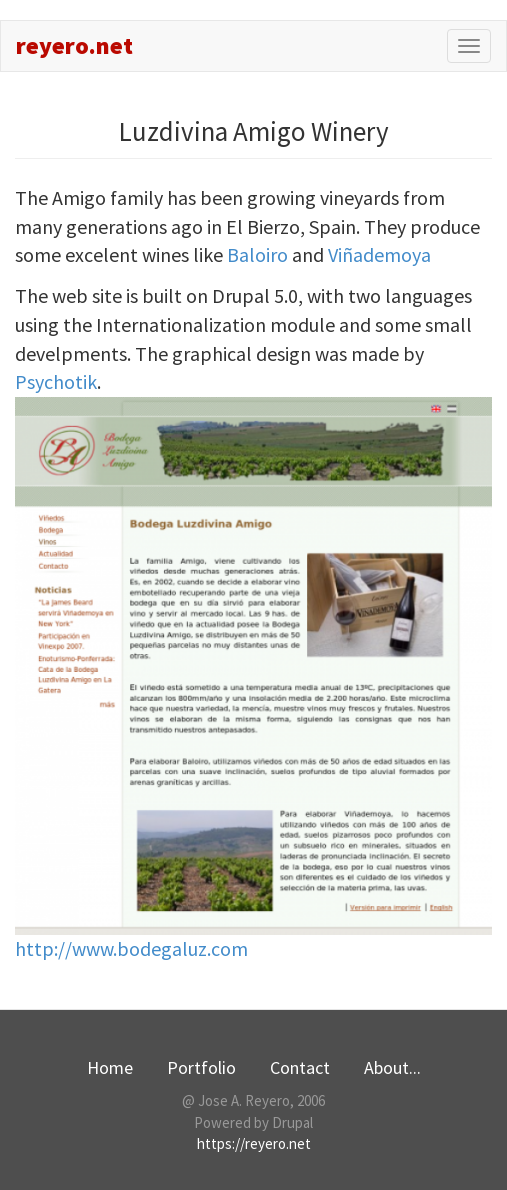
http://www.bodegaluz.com (131, 948)
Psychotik (56, 381)
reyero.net (74, 45)
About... (392, 1067)
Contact (300, 1067)
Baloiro (257, 254)
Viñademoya (379, 254)
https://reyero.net (254, 1143)
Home (110, 1067)
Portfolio (201, 1067)
